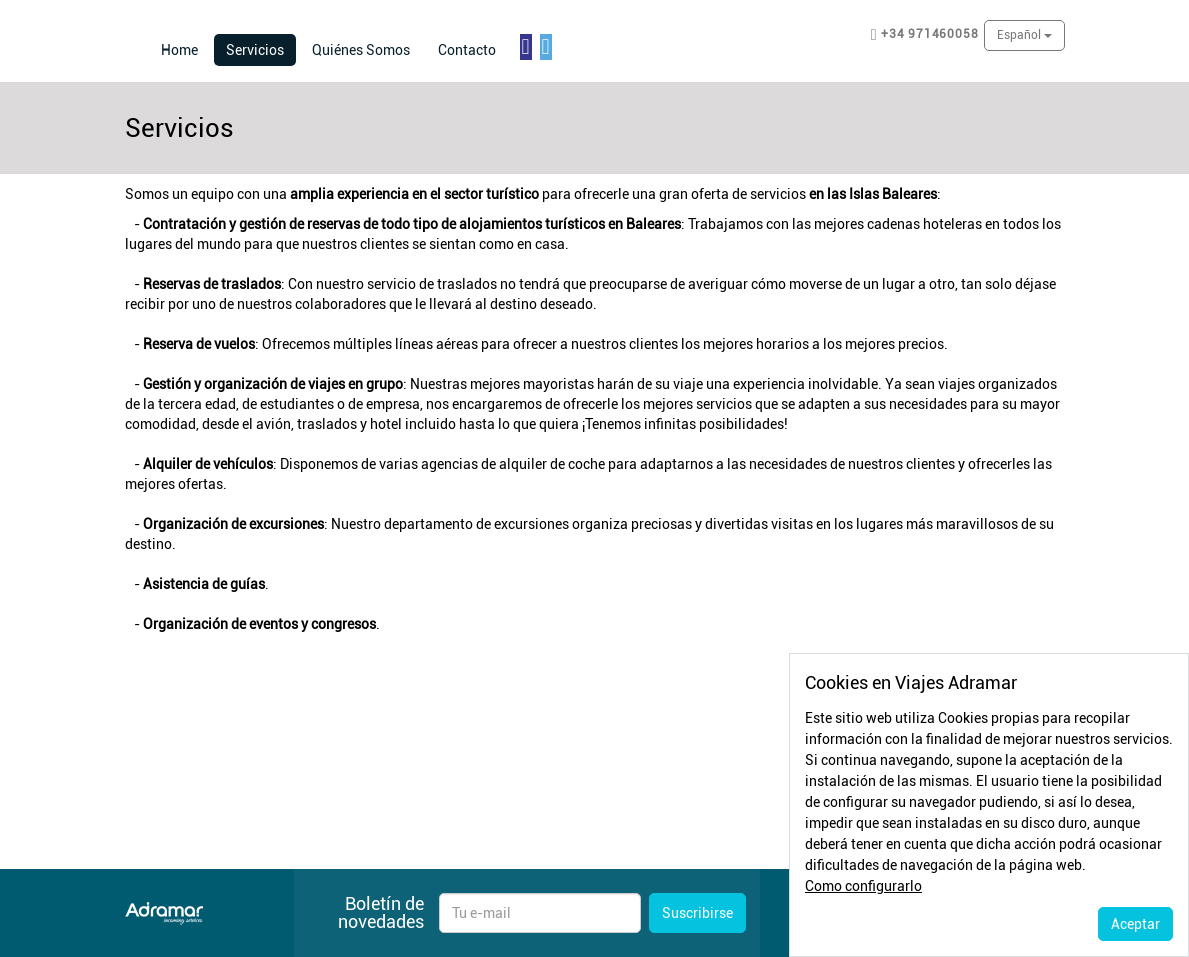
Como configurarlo (863, 886)
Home (179, 50)
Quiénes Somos (361, 50)
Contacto (467, 50)
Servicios (261, 48)
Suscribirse (697, 913)
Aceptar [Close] (1135, 924)
